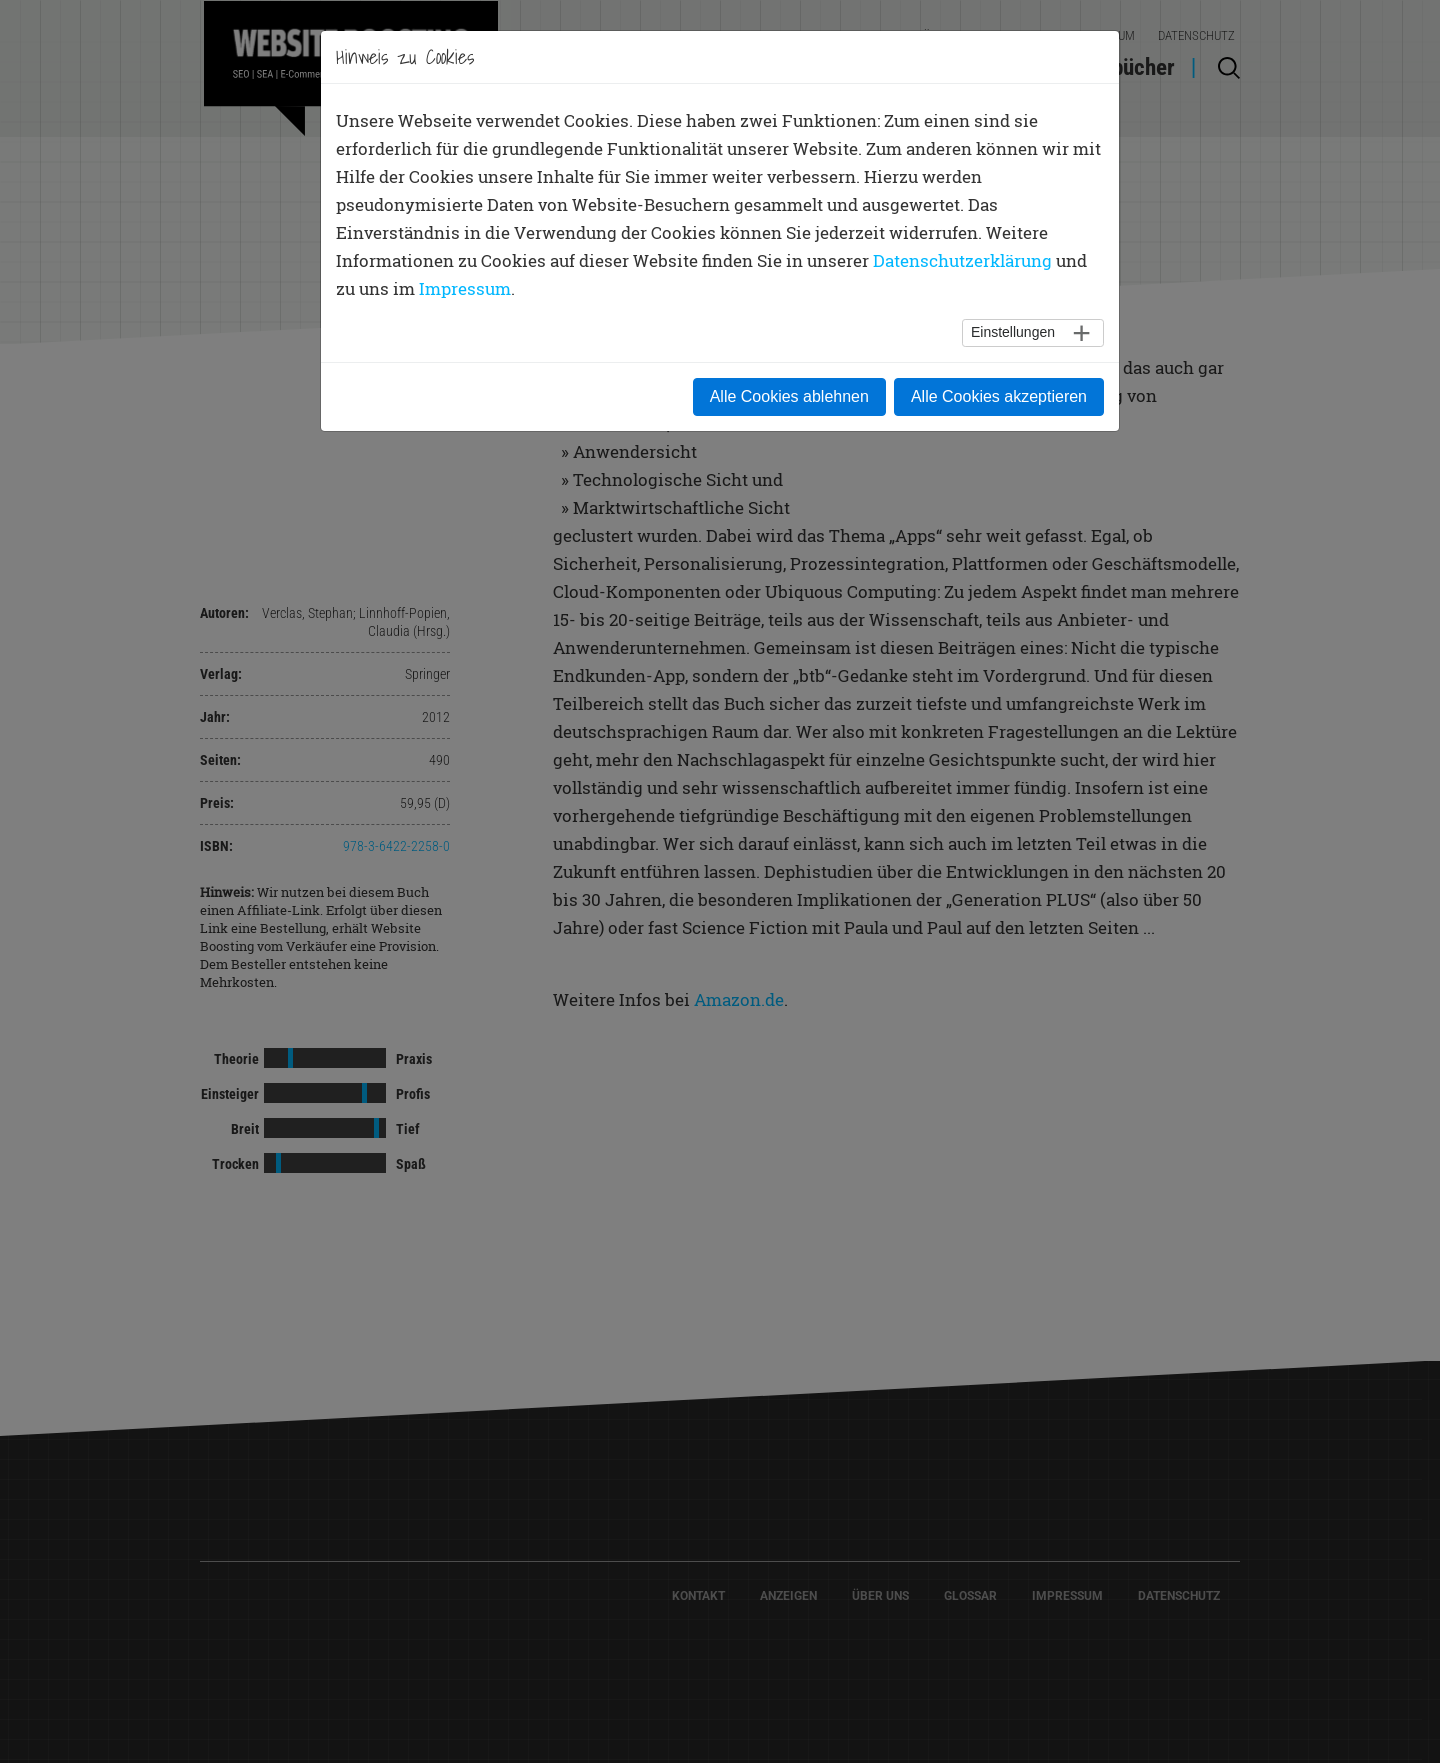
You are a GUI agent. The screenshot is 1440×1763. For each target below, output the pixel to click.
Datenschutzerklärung (962, 260)
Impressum (465, 288)
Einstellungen (1013, 332)
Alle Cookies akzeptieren (999, 396)
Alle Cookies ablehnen (789, 396)
